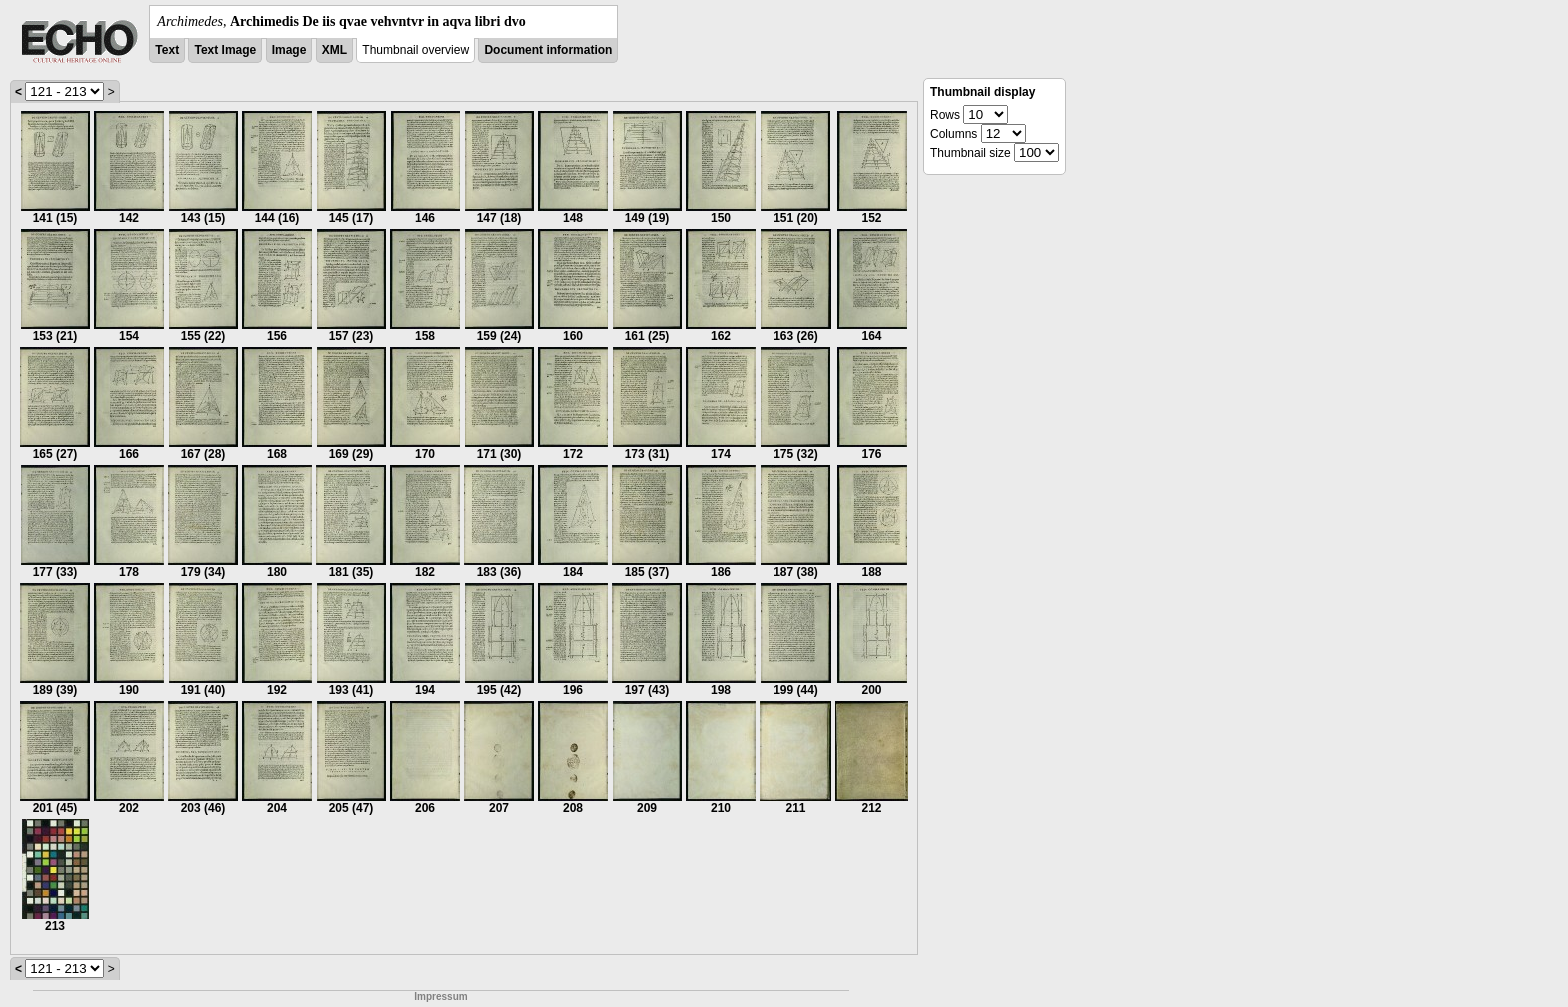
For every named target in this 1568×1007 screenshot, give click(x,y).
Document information (548, 50)
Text (167, 50)
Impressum (440, 996)
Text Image (225, 50)
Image (289, 50)
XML (334, 50)
